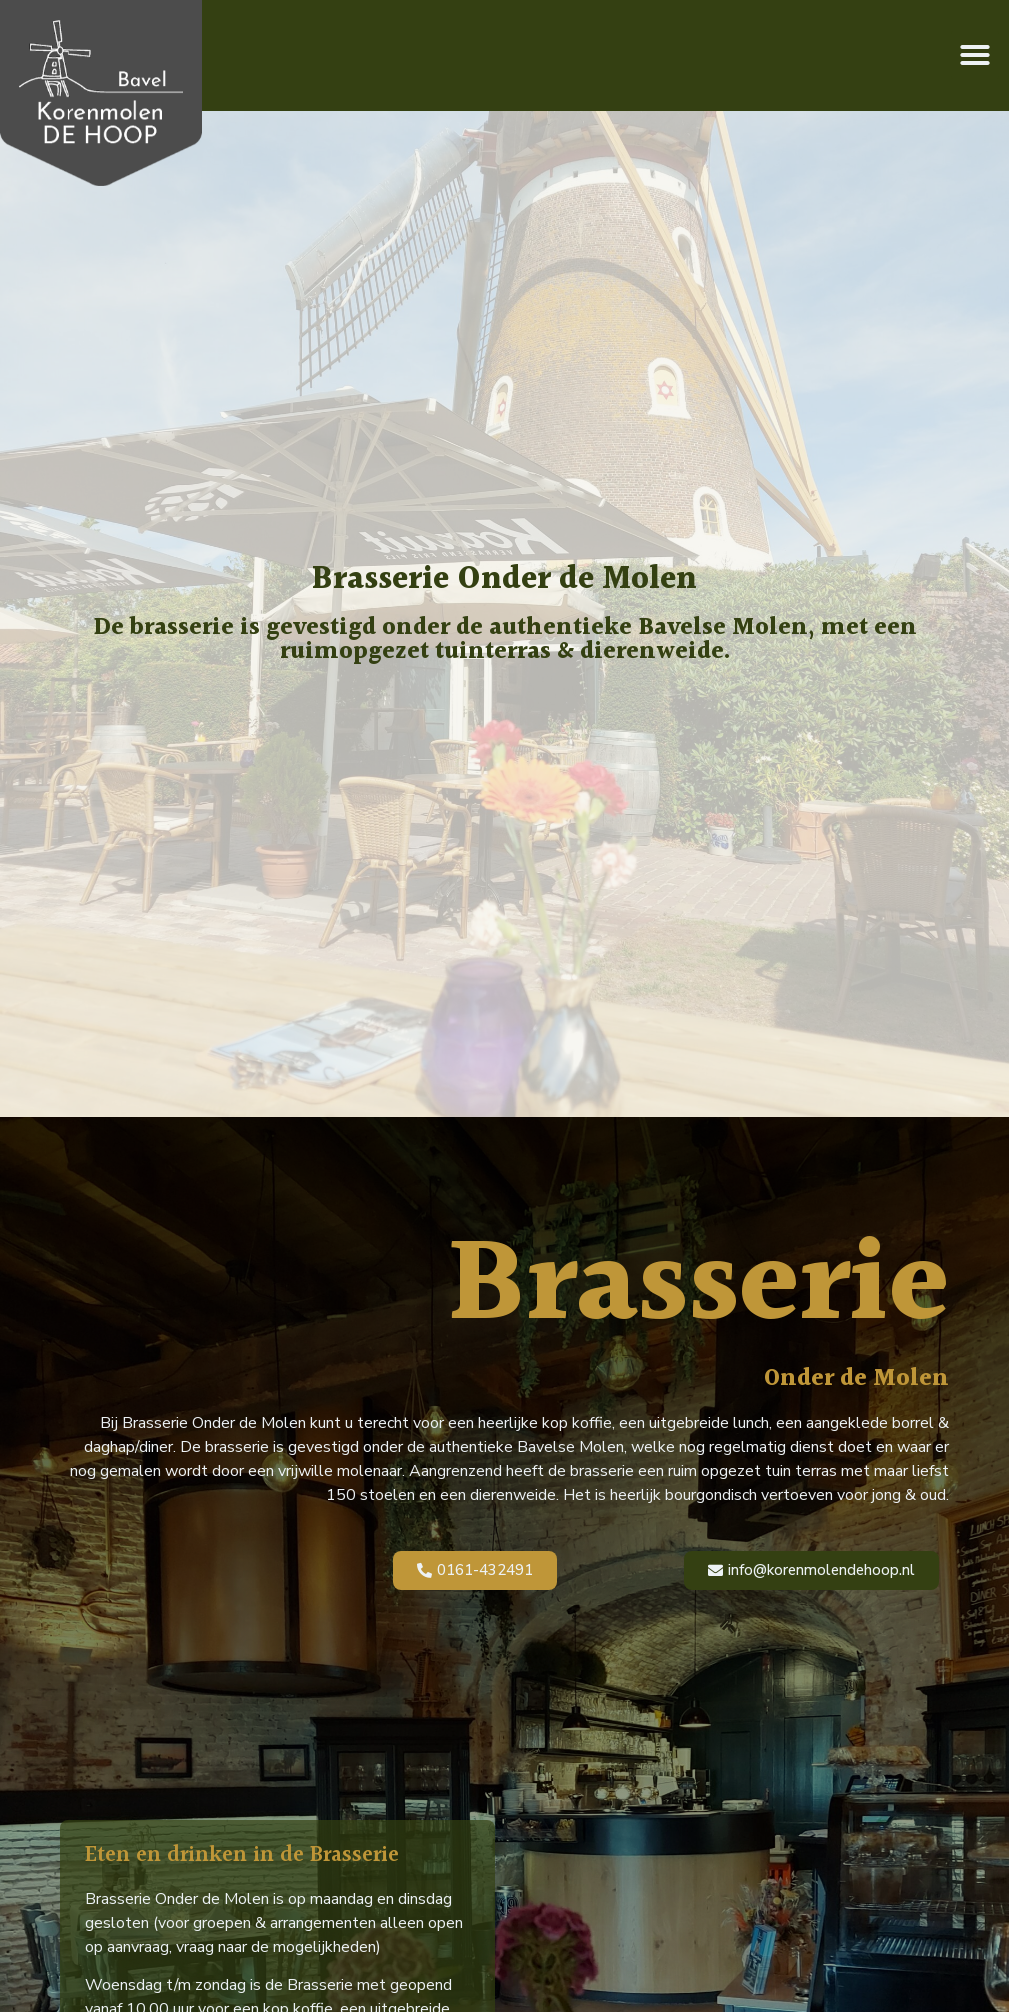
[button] (975, 55)
